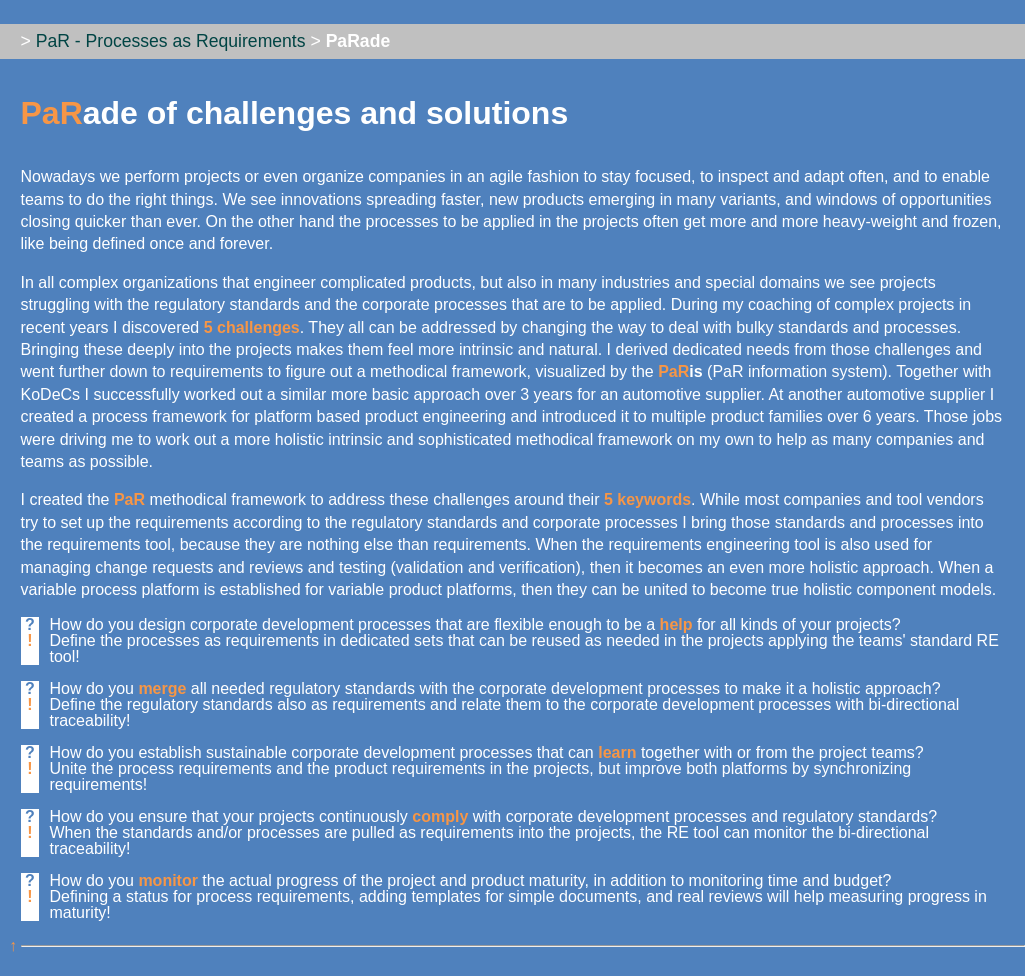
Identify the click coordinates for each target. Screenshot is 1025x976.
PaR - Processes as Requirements (171, 41)
